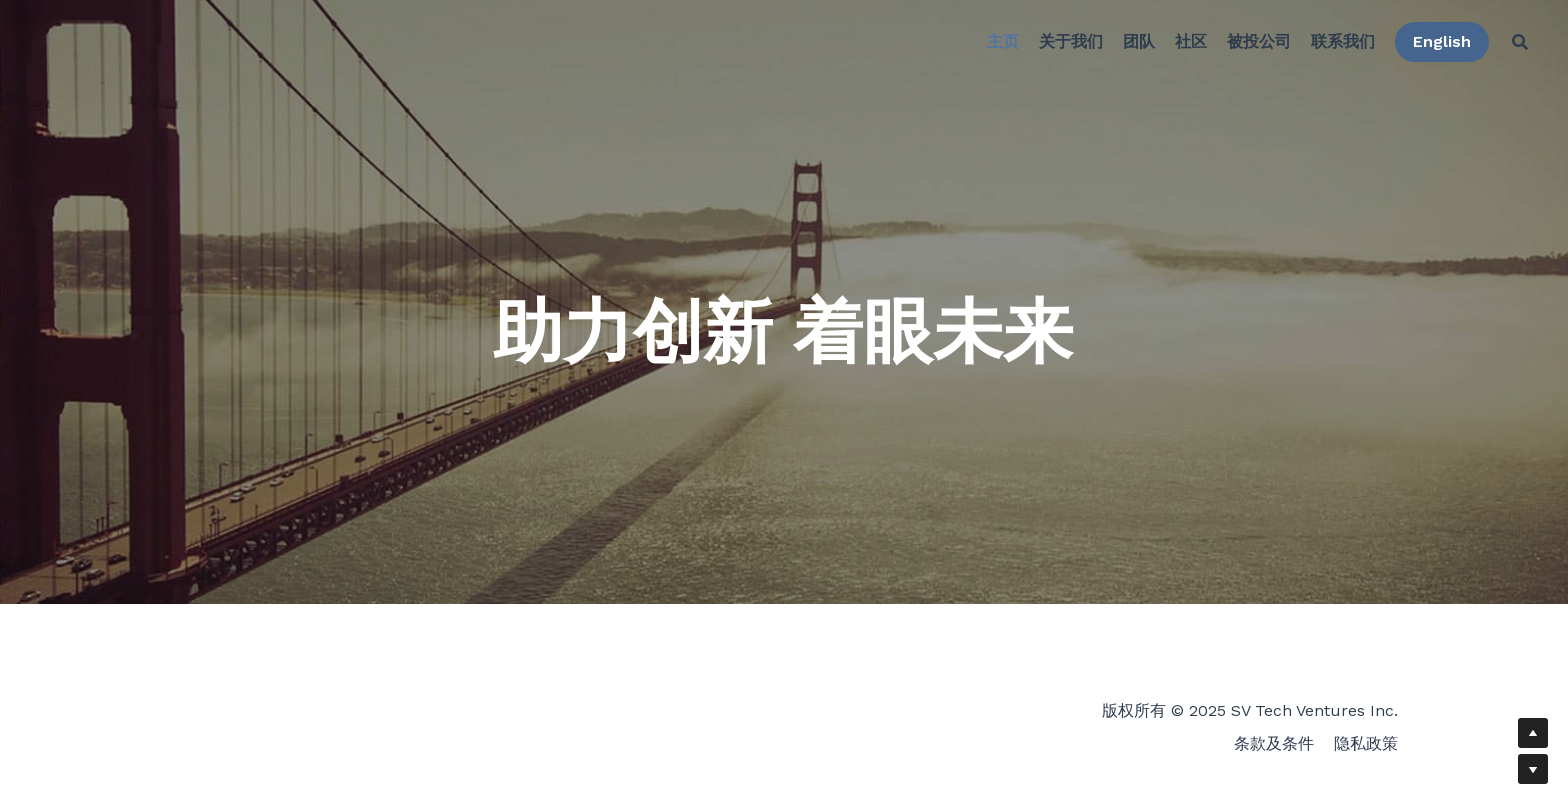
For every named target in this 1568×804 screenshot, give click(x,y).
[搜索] (1512, 45)
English (1434, 44)
